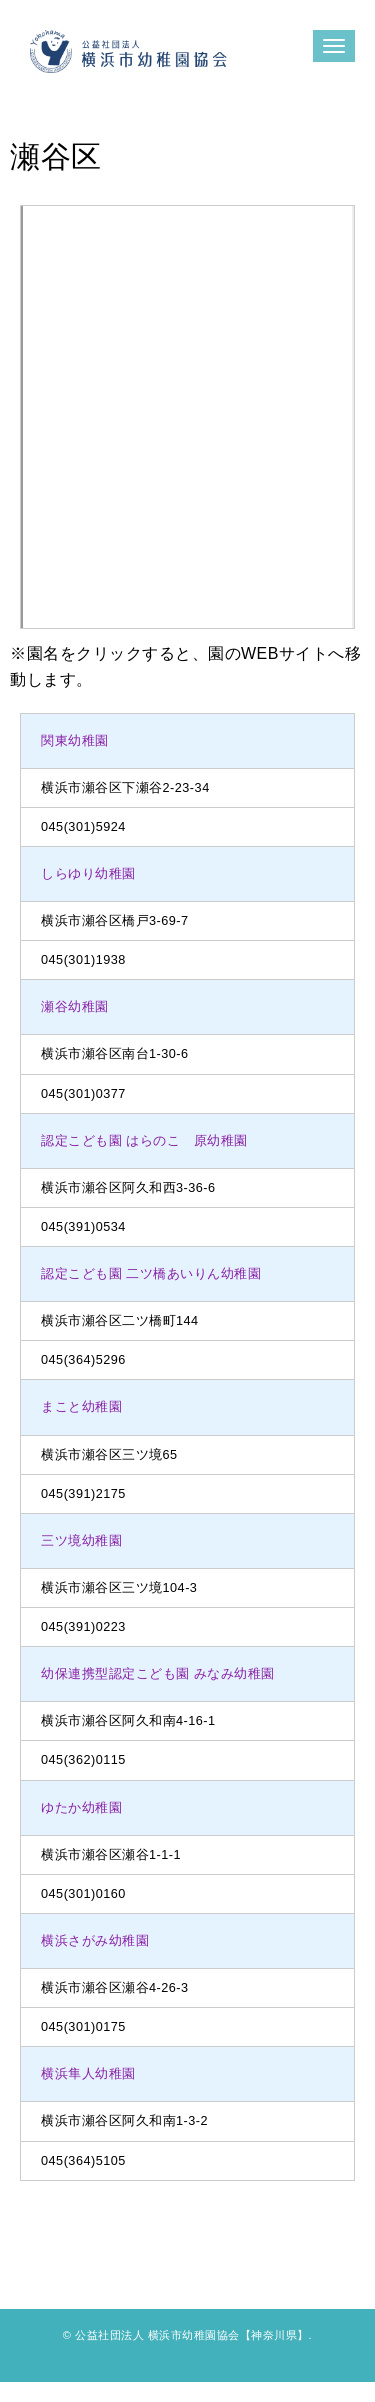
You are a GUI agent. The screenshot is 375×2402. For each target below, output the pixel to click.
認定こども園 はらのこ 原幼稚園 (144, 1141)
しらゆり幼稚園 (88, 874)
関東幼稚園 (75, 741)
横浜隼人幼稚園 (88, 2074)
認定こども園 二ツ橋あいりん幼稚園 (151, 1274)
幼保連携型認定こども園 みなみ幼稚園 (158, 1674)
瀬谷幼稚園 (75, 1007)
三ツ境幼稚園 (81, 1541)
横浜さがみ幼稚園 (95, 1941)
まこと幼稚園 (81, 1407)
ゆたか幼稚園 (81, 1808)
